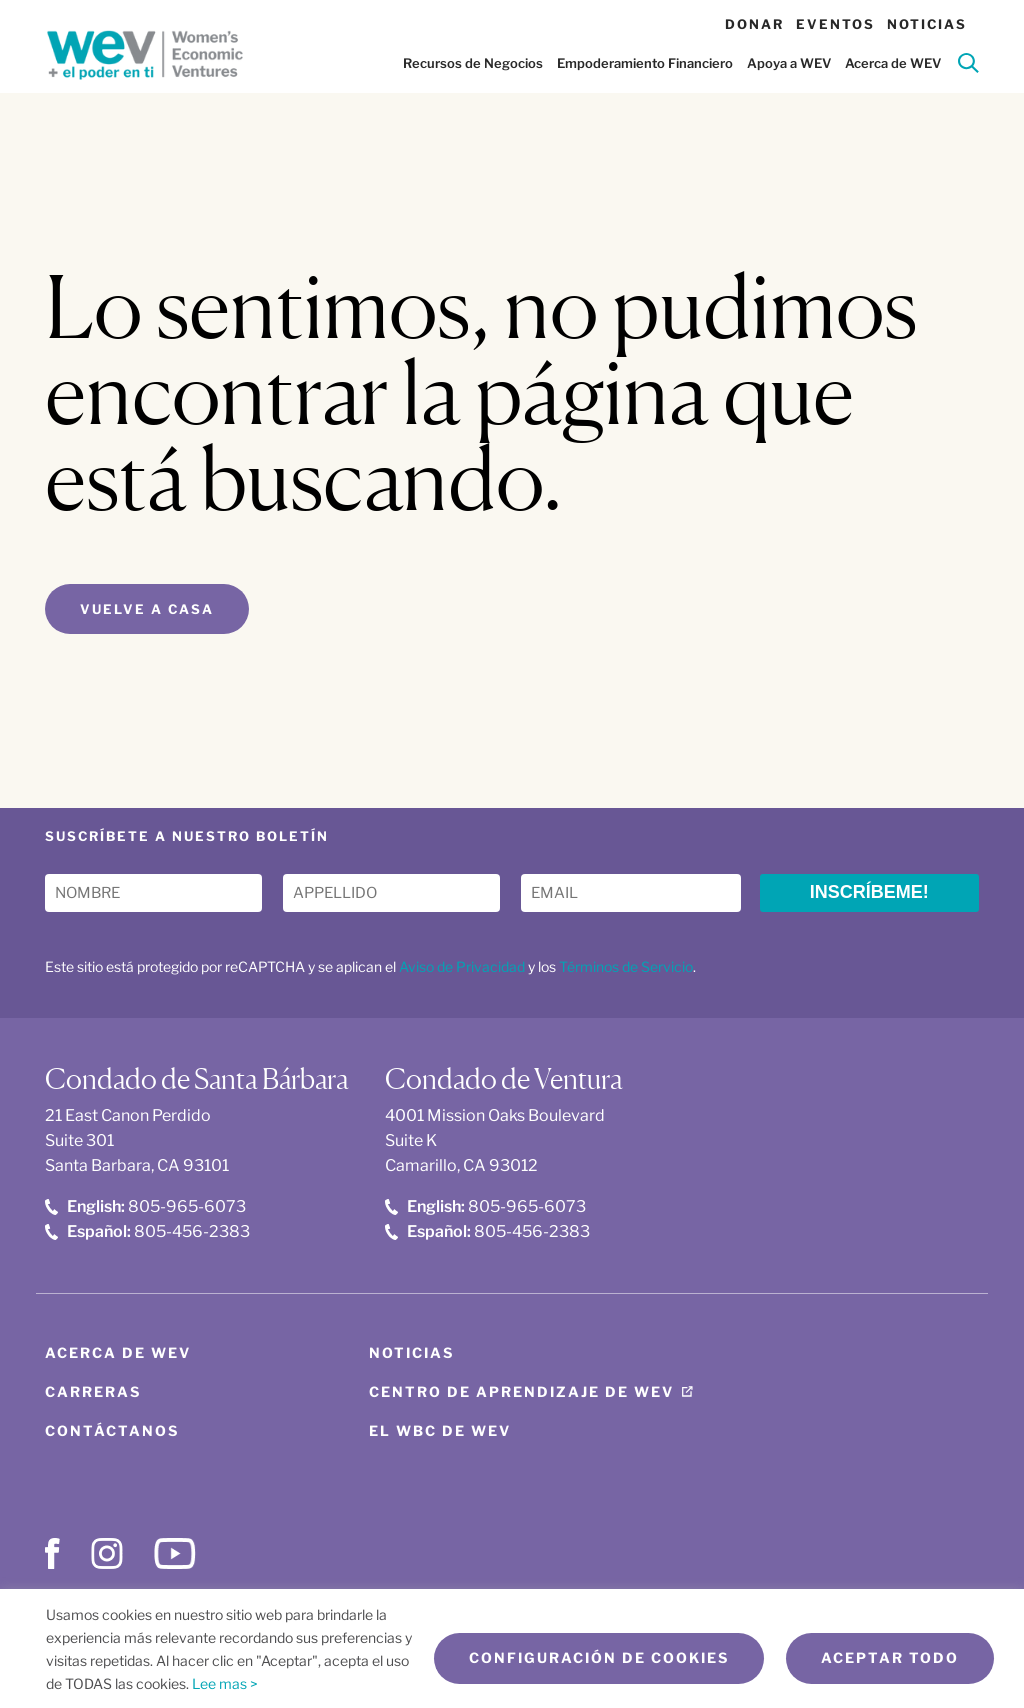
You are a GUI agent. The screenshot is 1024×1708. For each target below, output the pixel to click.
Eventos (835, 24)
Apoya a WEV (789, 63)
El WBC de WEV (440, 1430)
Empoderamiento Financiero (645, 63)
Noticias (927, 24)
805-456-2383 (147, 1231)
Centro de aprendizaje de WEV (521, 1391)
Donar (754, 24)
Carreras (93, 1391)
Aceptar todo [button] (890, 1658)
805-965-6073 (145, 1206)
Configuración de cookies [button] (599, 1658)
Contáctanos (112, 1430)
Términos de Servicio (626, 966)
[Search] (968, 66)
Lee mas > (225, 1683)
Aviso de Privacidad (462, 966)
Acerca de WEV (893, 63)
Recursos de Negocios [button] (473, 63)
